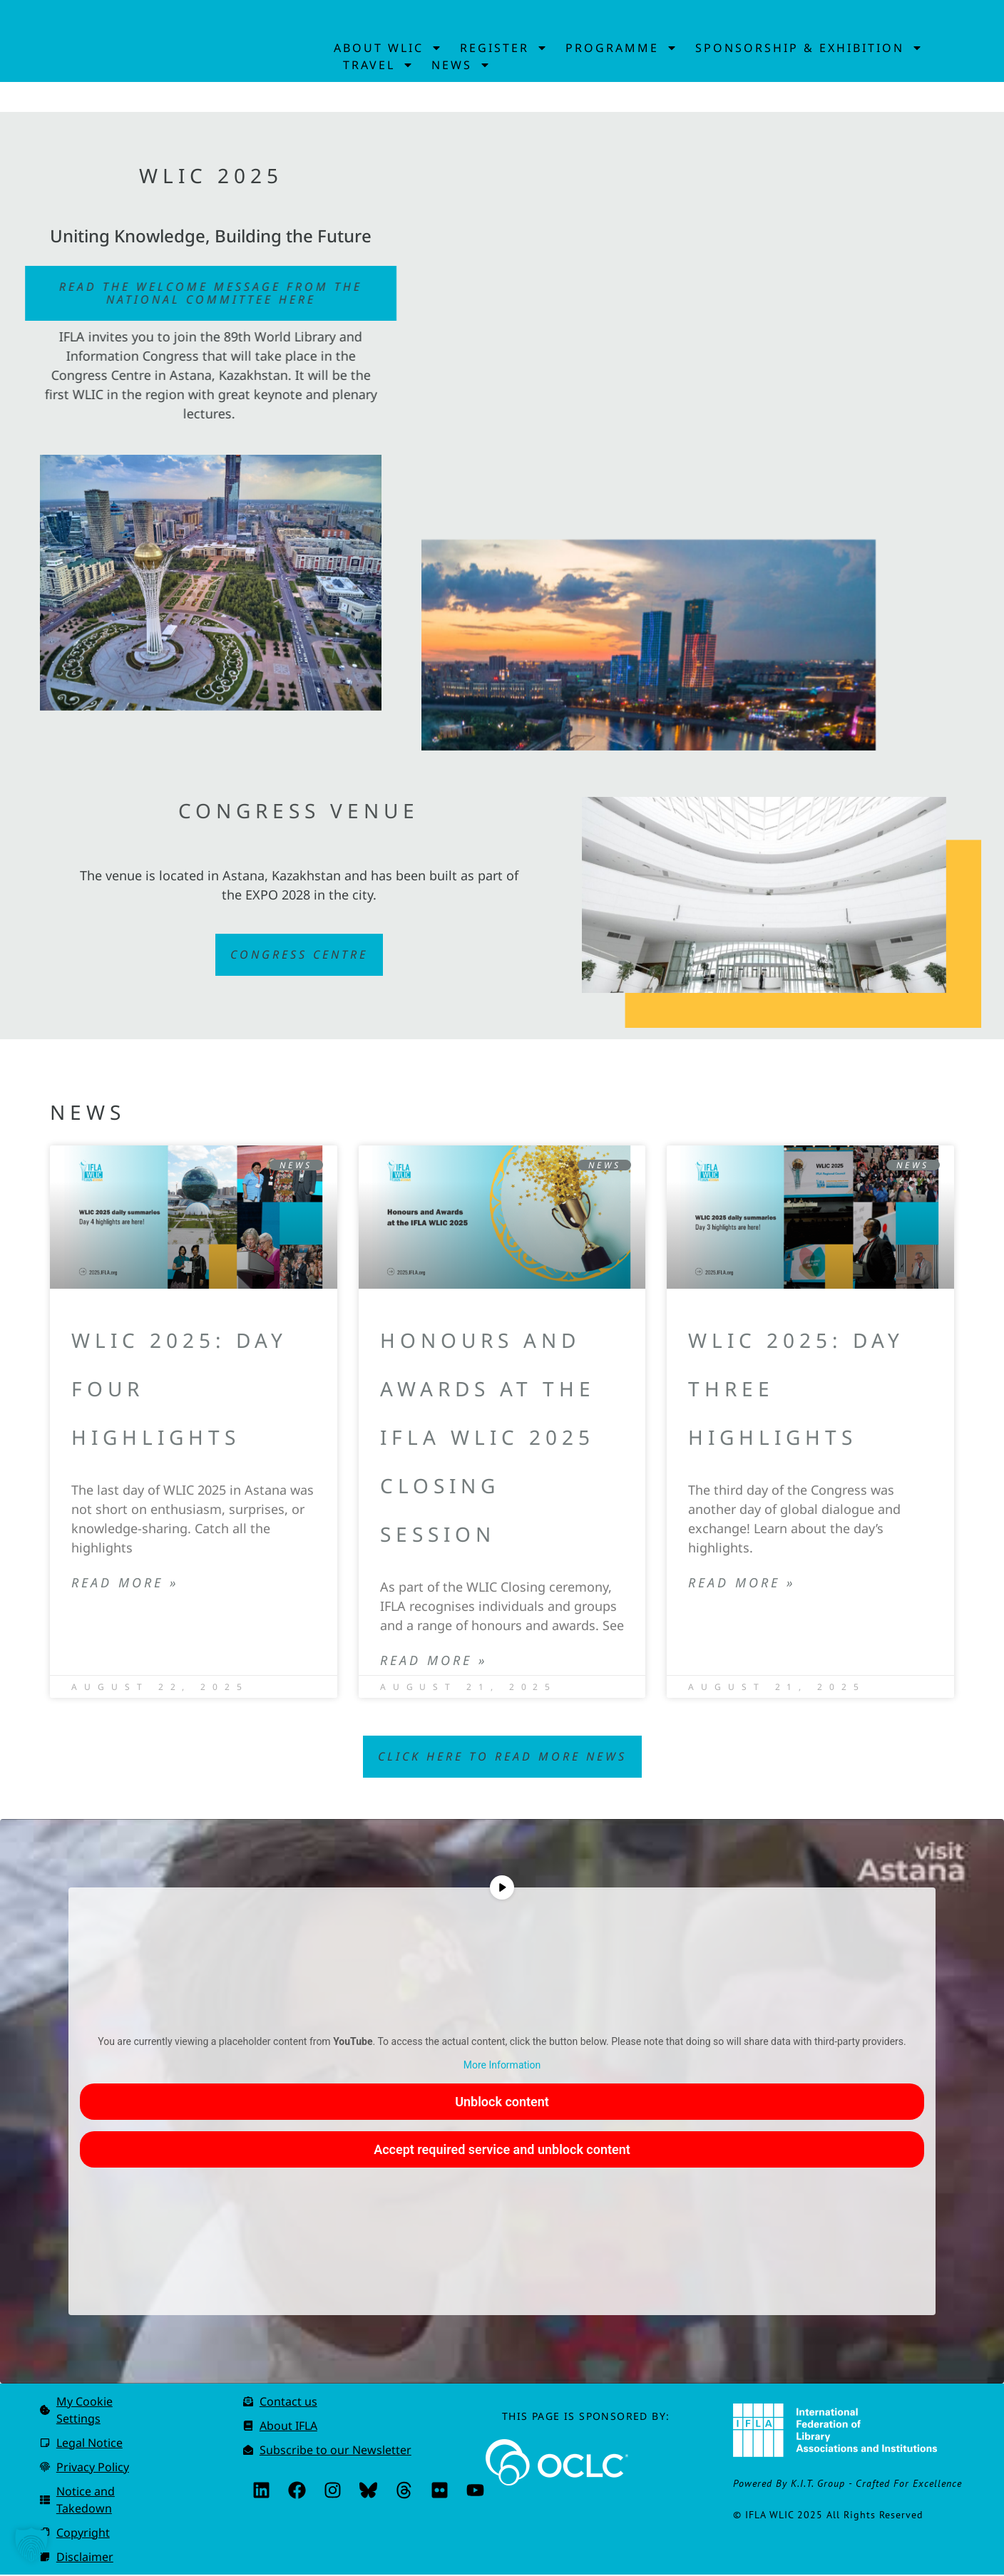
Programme (621, 47)
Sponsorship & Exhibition (809, 47)
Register (504, 47)
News (461, 64)
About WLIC (388, 47)
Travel (378, 64)
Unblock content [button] (502, 2103)
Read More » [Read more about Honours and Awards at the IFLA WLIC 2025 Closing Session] (434, 1662)
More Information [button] (502, 2066)
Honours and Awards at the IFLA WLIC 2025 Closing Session (487, 1439)
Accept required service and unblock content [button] (502, 2150)
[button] (31, 2544)
